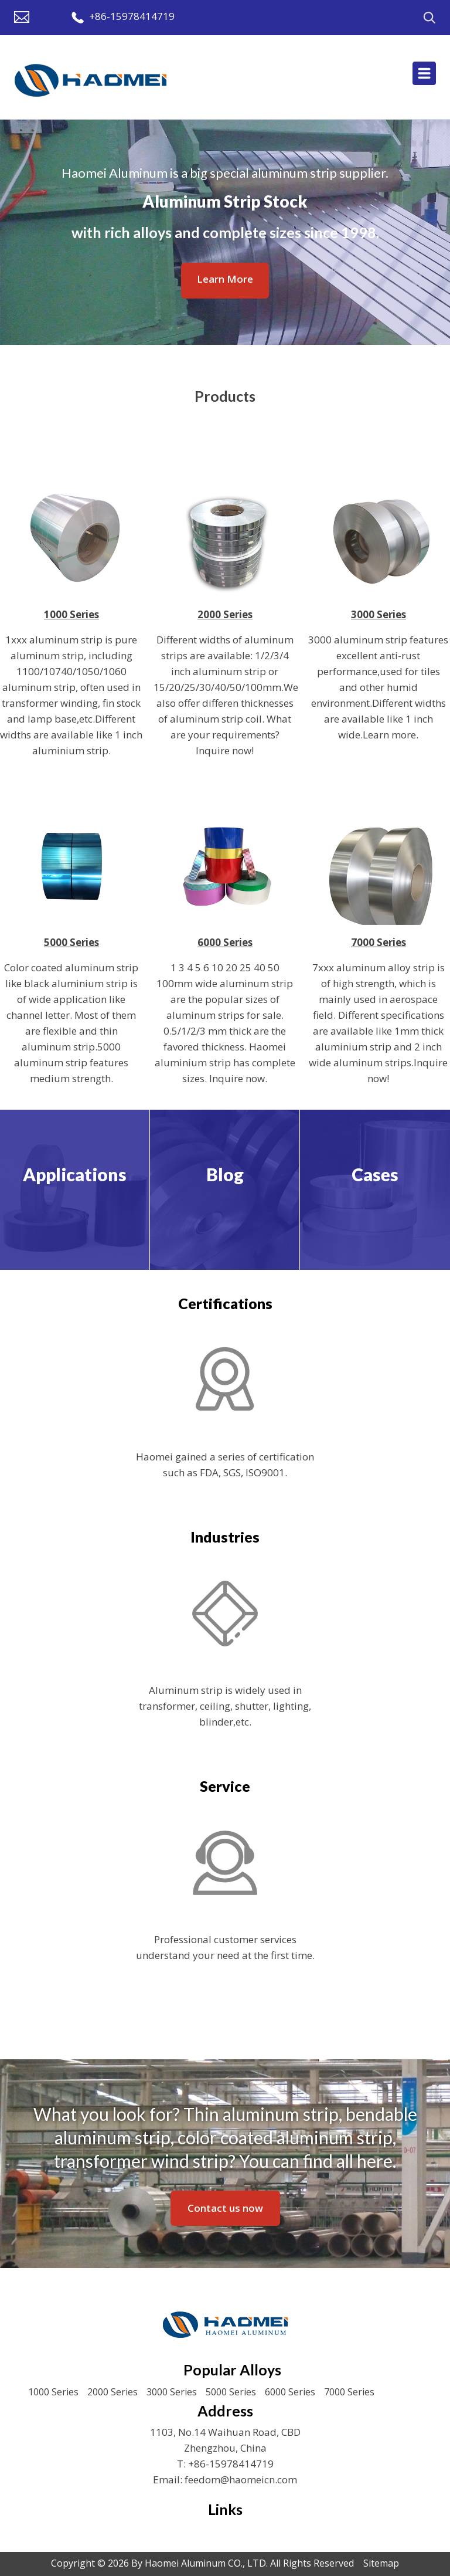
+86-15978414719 (132, 16)
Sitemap (381, 2563)
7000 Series (349, 2391)
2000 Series (112, 2391)
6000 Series (290, 2391)
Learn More (225, 279)
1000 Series (53, 2391)
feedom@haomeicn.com (241, 2479)
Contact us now (225, 2208)
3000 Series (171, 2391)
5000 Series (231, 2391)
